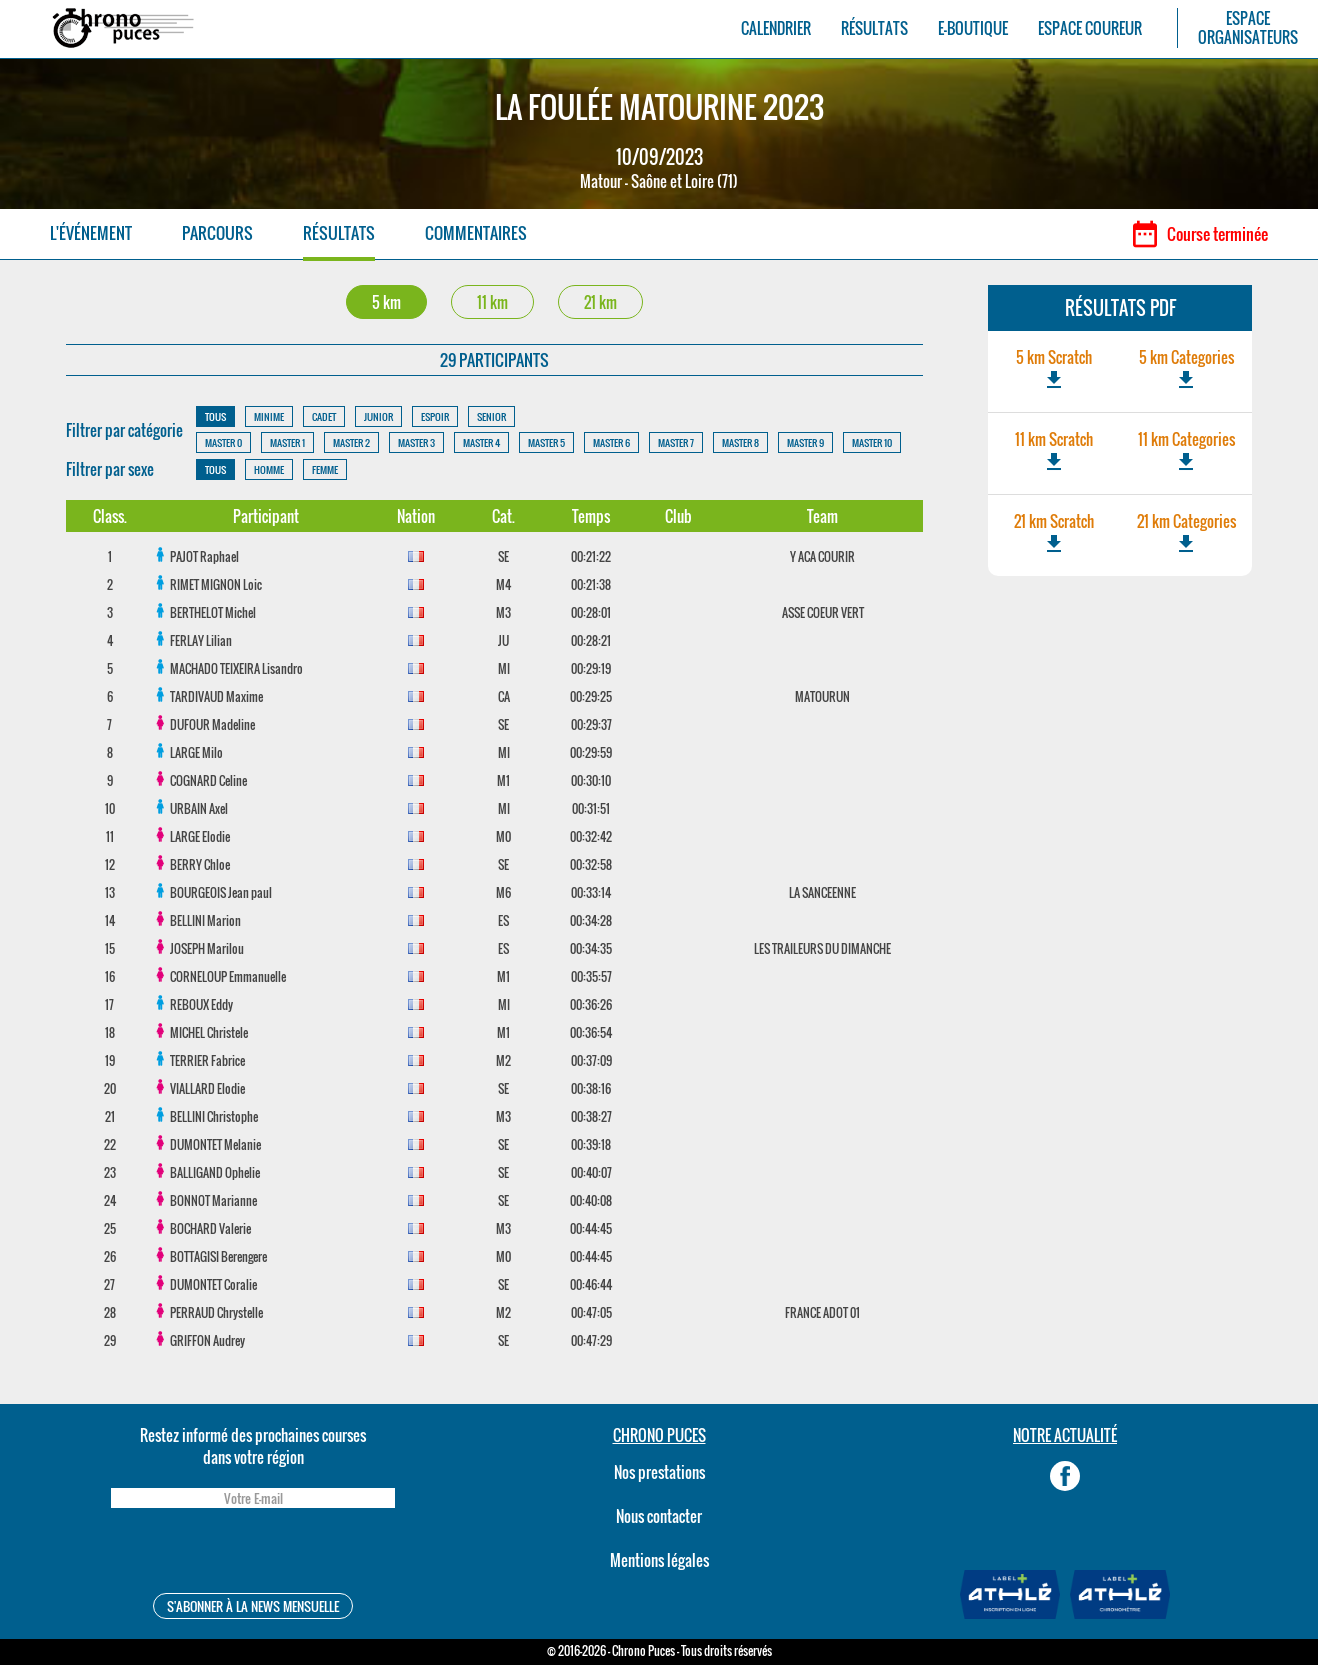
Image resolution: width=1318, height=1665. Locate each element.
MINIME (269, 416)
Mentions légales (659, 1560)
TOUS (215, 416)
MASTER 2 (351, 442)
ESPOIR (435, 416)
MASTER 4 (481, 442)
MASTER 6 (611, 442)
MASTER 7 (676, 442)
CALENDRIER (776, 28)
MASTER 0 (223, 442)
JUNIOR (378, 416)
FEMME (325, 469)
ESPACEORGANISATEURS (1248, 28)
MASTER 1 (287, 442)
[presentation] (253, 1553)
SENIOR (491, 416)
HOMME (269, 469)
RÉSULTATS (874, 28)
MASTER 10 (872, 442)
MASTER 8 (740, 442)
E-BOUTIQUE (973, 28)
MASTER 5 (546, 442)
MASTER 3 (416, 442)
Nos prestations (659, 1472)
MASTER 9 (805, 442)
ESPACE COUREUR (1090, 28)
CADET (324, 416)
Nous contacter (659, 1516)
